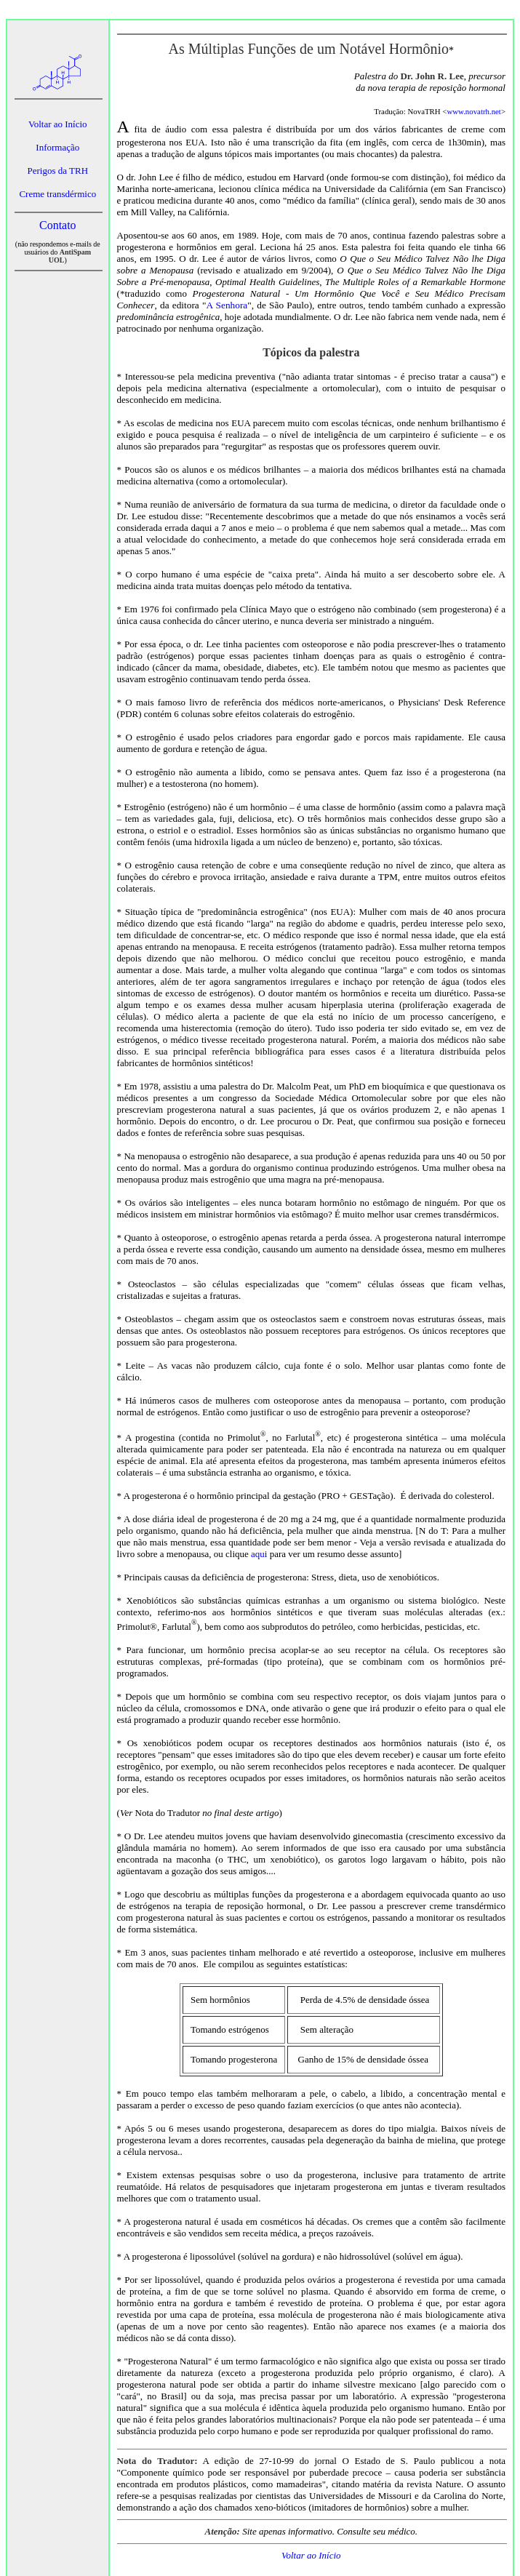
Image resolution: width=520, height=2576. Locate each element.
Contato (57, 225)
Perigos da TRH (58, 170)
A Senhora (226, 305)
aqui (259, 1553)
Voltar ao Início (57, 124)
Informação (57, 147)
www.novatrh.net (473, 111)
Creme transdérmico (57, 193)
